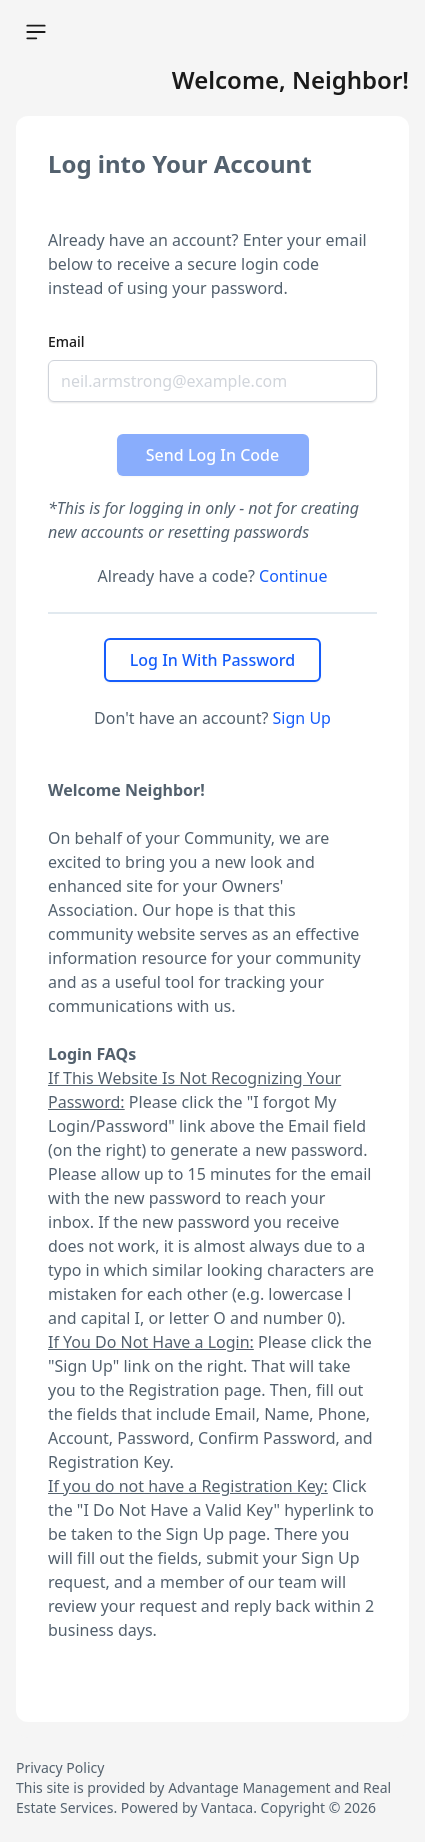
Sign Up (302, 718)
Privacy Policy (60, 1767)
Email (66, 341)
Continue (293, 576)
